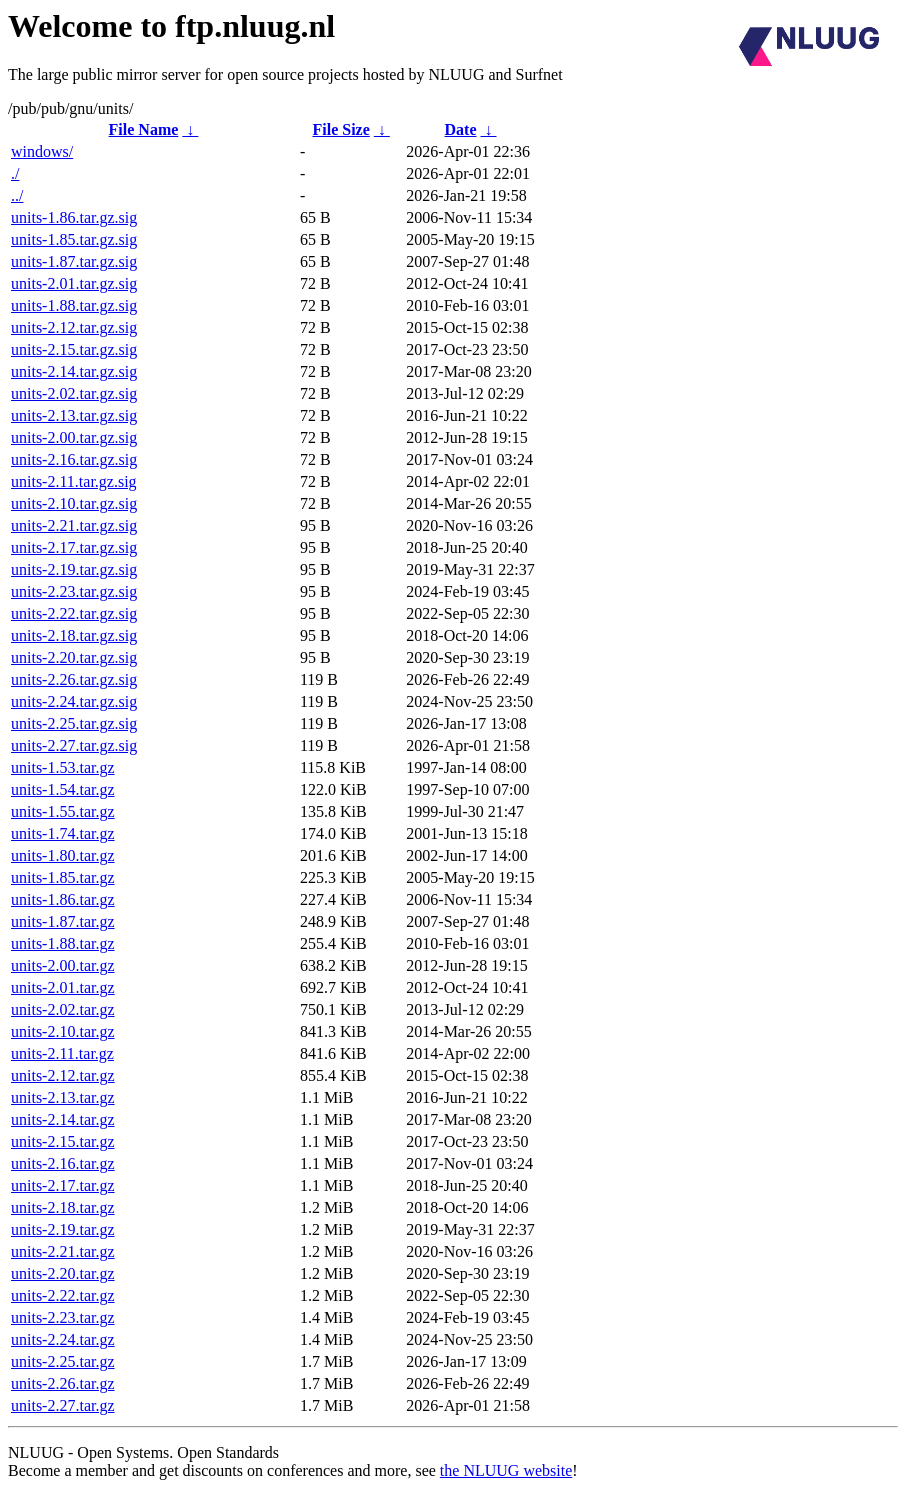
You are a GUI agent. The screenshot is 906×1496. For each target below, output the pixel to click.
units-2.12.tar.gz (63, 1075)
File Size (340, 129)
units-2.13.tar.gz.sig (74, 415)
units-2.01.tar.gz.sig (74, 283)
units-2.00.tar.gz (63, 965)
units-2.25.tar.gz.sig (74, 723)
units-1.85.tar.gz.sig (74, 239)
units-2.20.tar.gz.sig (74, 657)
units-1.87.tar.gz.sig (74, 261)
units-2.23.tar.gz (63, 1317)
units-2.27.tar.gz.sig (74, 745)
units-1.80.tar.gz (63, 855)
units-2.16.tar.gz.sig (74, 459)
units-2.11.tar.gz (62, 1053)
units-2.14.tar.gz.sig (74, 371)
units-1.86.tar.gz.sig (74, 217)
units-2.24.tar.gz (63, 1339)
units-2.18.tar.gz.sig (74, 635)
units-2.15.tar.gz (63, 1141)
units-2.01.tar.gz (63, 987)
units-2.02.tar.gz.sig (74, 393)
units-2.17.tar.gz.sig (74, 547)
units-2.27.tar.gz (63, 1405)
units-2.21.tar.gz (63, 1251)
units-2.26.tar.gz (63, 1383)
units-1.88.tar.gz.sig (74, 305)
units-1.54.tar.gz (63, 789)
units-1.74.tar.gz (63, 833)
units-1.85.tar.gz (63, 877)
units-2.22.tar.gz (63, 1295)
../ (17, 195)
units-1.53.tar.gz (63, 767)
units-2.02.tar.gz (63, 1009)
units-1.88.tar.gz (63, 943)
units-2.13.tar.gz (63, 1097)
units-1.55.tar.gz (63, 811)
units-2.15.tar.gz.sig (74, 349)
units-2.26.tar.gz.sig (74, 679)
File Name (144, 129)
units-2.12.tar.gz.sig (74, 327)
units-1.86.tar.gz (63, 899)
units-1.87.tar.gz (63, 921)
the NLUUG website (506, 1470)
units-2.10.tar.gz (63, 1031)
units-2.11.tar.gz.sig (74, 481)
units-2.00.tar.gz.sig (74, 437)
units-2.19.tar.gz (63, 1229)
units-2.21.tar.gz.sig (74, 525)
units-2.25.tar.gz (63, 1361)
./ (15, 173)
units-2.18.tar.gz (63, 1207)
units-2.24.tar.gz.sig (74, 701)
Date (461, 129)
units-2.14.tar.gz (63, 1119)
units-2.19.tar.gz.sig (74, 569)
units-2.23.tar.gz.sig (74, 591)
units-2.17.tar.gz (63, 1185)
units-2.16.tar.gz (63, 1163)
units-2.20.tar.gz (63, 1273)
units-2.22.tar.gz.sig (74, 613)
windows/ (42, 151)
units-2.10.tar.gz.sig (74, 503)
